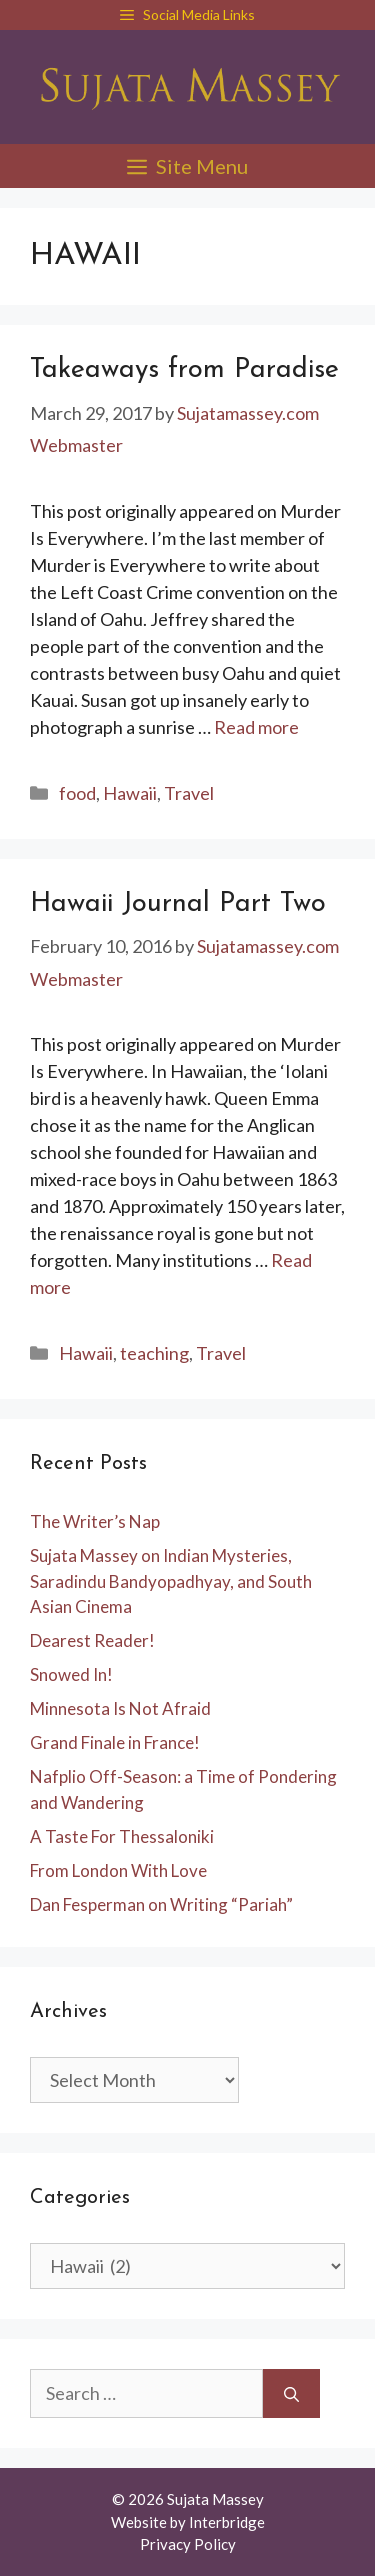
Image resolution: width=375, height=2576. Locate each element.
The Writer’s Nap (95, 1521)
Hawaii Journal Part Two (178, 904)
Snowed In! (71, 1674)
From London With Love (118, 1870)
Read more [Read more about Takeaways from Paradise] (256, 727)
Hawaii (130, 793)
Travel (189, 793)
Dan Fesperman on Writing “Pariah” (161, 1904)
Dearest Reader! (92, 1640)
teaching (154, 1353)
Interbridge (227, 2522)
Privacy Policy (188, 2544)
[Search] (291, 2393)
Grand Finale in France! (115, 1742)
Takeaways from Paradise (184, 370)
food (77, 793)
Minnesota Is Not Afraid (120, 1708)
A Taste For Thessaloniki (122, 1836)
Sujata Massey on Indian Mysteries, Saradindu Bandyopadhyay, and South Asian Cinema (171, 1581)
